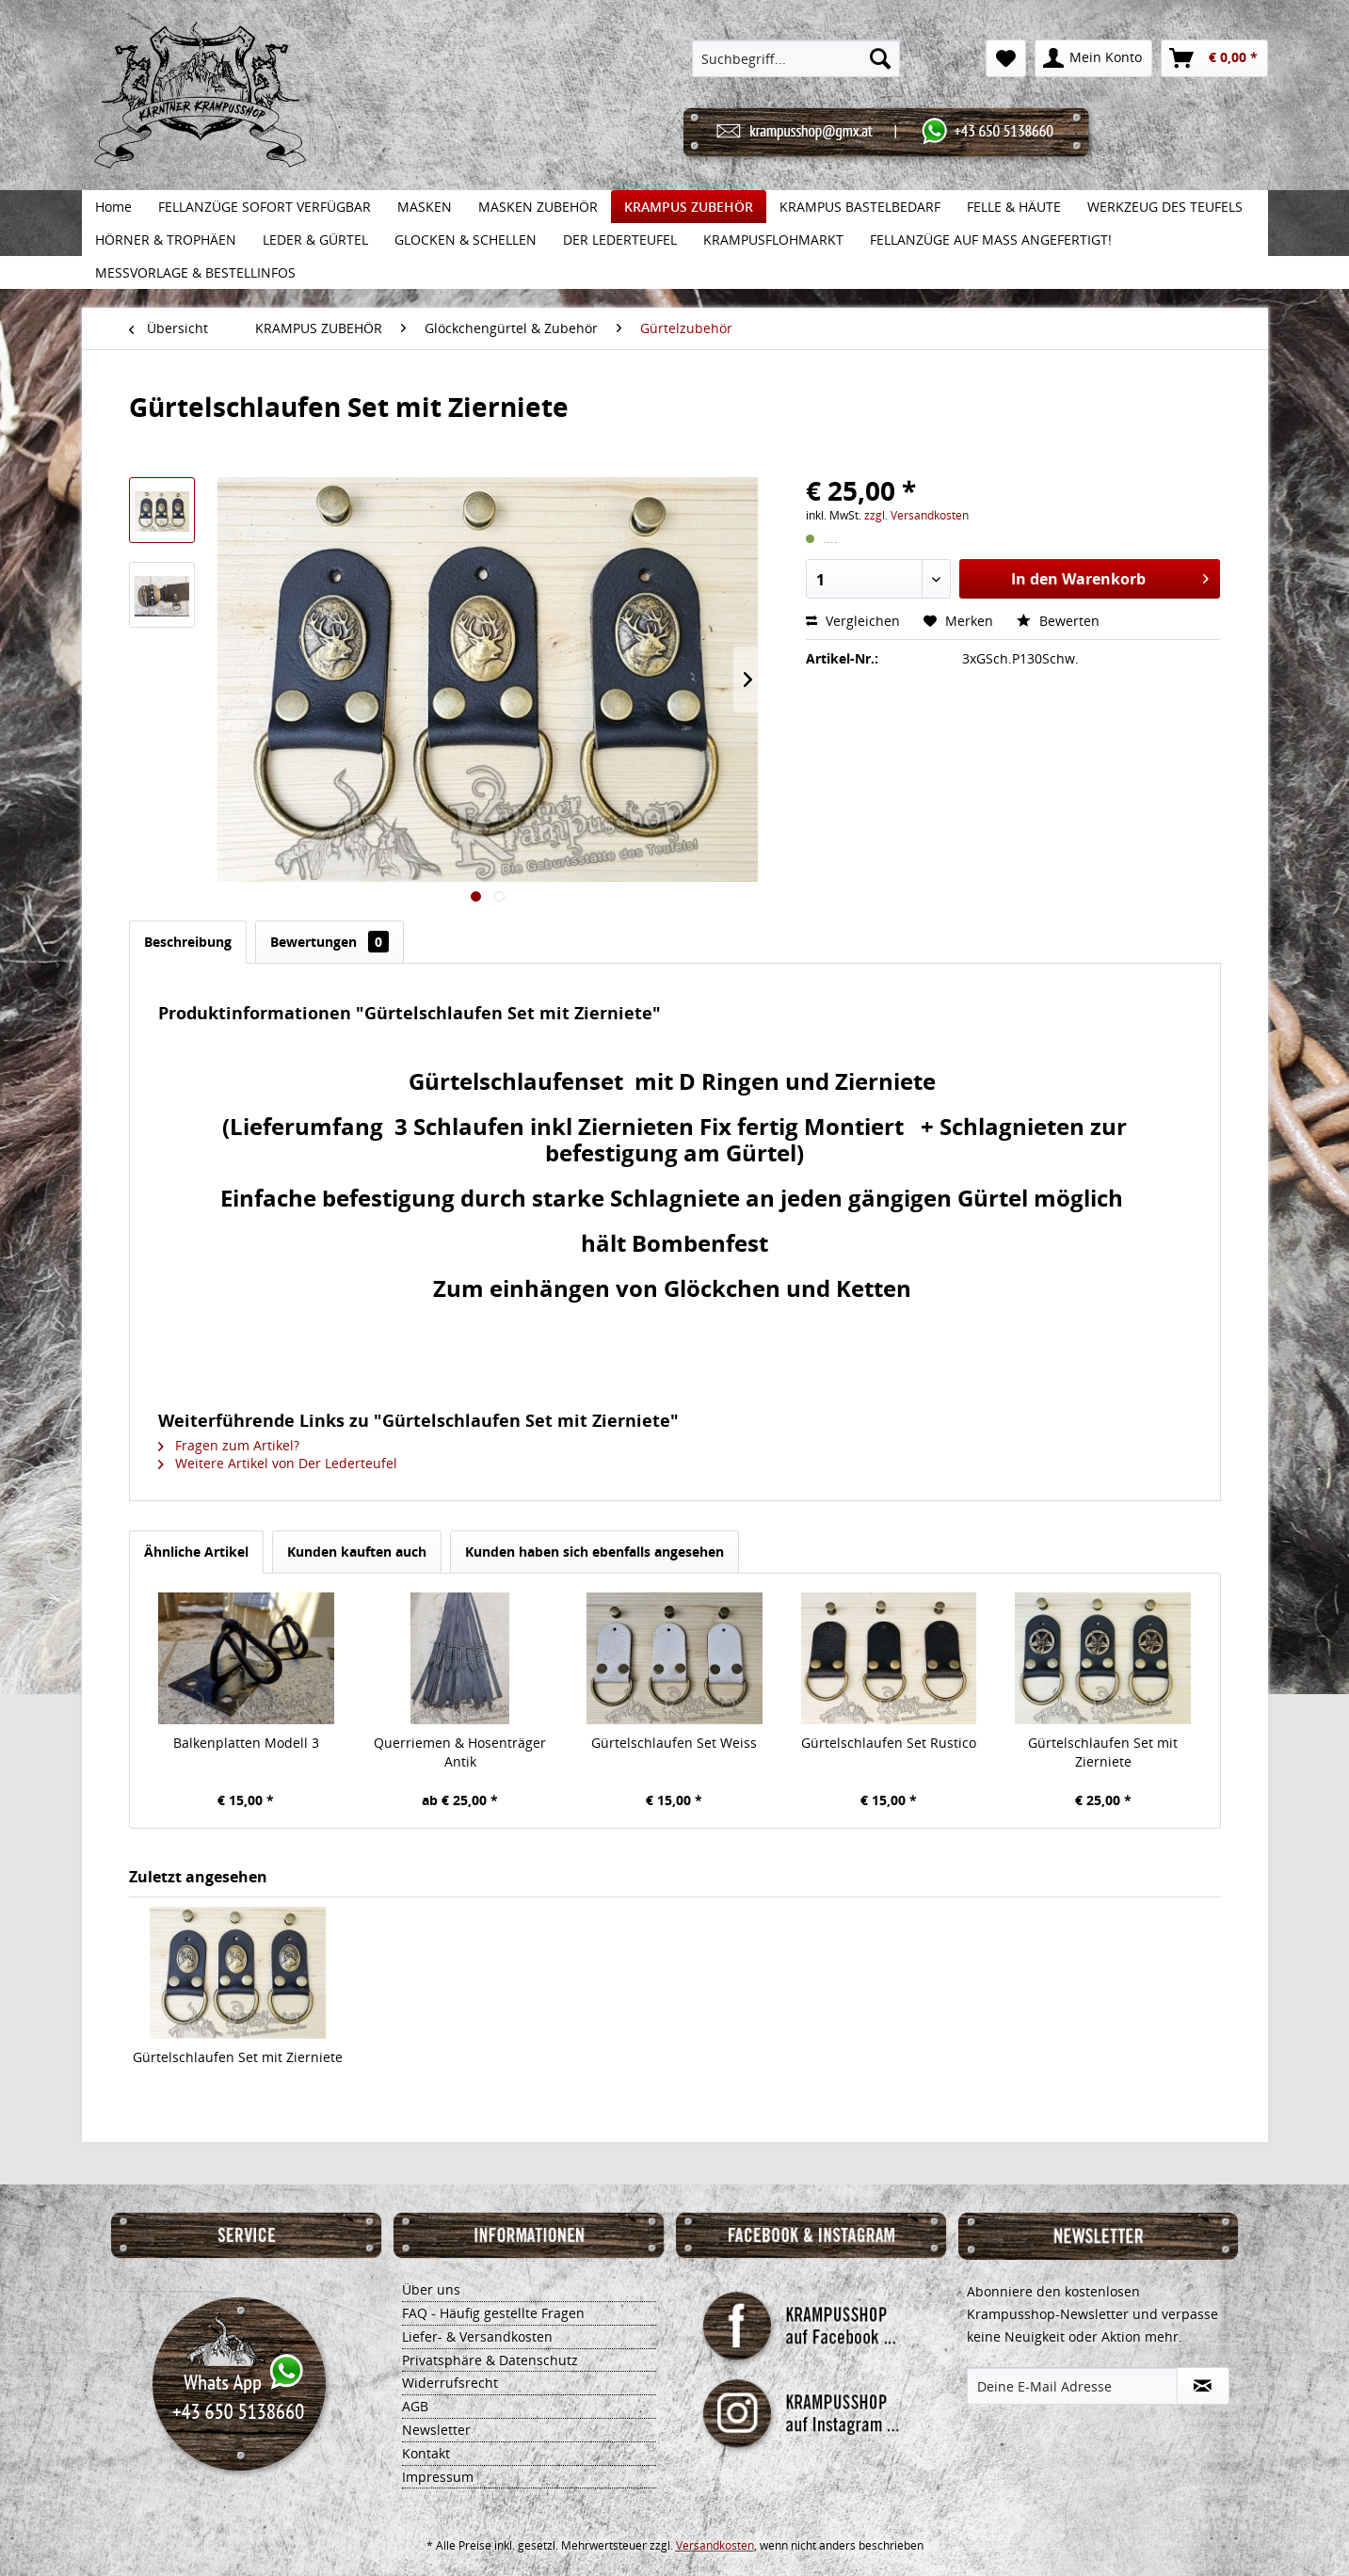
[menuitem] (796, 58)
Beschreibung (188, 942)
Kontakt (426, 2453)
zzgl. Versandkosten (916, 515)
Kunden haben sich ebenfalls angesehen (594, 1551)
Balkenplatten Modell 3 (246, 1743)
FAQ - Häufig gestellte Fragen (493, 2313)
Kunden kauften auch (356, 1551)
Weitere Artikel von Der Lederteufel (277, 1463)
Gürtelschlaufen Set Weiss (674, 1743)
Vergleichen (853, 621)
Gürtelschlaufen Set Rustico (888, 1743)
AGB (415, 2406)
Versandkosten (715, 2545)
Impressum (438, 2477)
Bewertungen (329, 941)
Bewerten (1058, 621)
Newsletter (436, 2430)
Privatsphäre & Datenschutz (490, 2360)
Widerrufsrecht (450, 2383)
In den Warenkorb (1110, 576)
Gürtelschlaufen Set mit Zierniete (1103, 1752)
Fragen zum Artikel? (228, 1445)
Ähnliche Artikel (196, 1551)
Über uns (431, 2289)
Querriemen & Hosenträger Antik (460, 1752)
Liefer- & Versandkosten (477, 2336)
